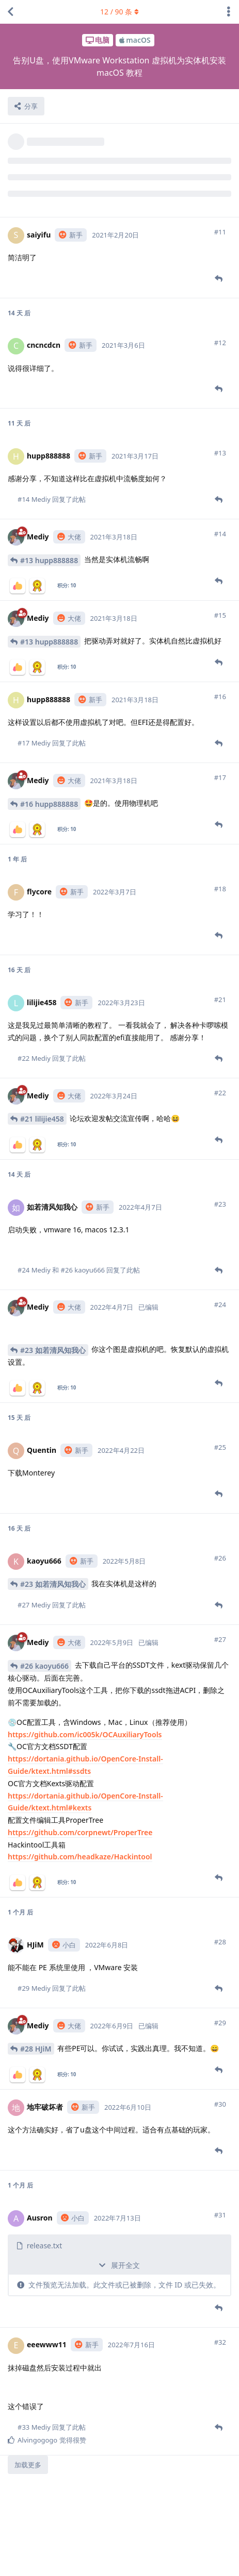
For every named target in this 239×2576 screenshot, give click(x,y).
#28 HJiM (36, 2049)
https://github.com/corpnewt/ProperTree (80, 1832)
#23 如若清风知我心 (53, 1350)
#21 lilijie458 (42, 1119)
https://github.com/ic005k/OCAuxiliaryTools (85, 1734)
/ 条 (119, 11)
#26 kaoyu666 (44, 1666)
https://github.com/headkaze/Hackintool (80, 1856)
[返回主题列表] (10, 12)
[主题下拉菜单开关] (228, 12)
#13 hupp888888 (49, 560)
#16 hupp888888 (49, 804)
